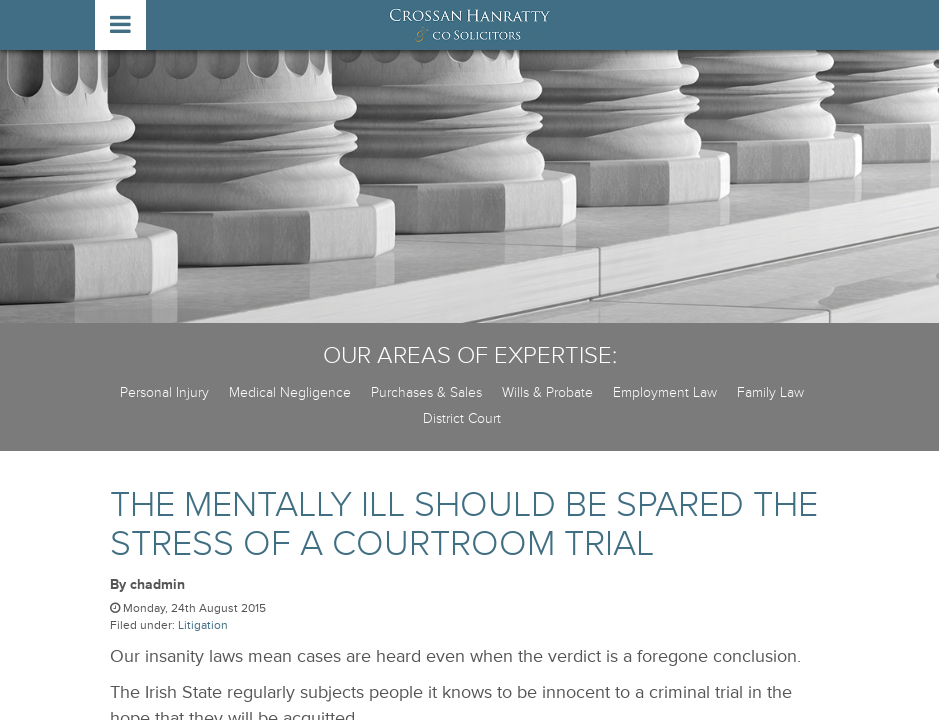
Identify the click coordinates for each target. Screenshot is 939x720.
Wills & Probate (547, 392)
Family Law (770, 392)
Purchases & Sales (426, 392)
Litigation (203, 625)
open (120, 25)
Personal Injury (164, 392)
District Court (462, 418)
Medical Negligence (290, 392)
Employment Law (665, 392)
